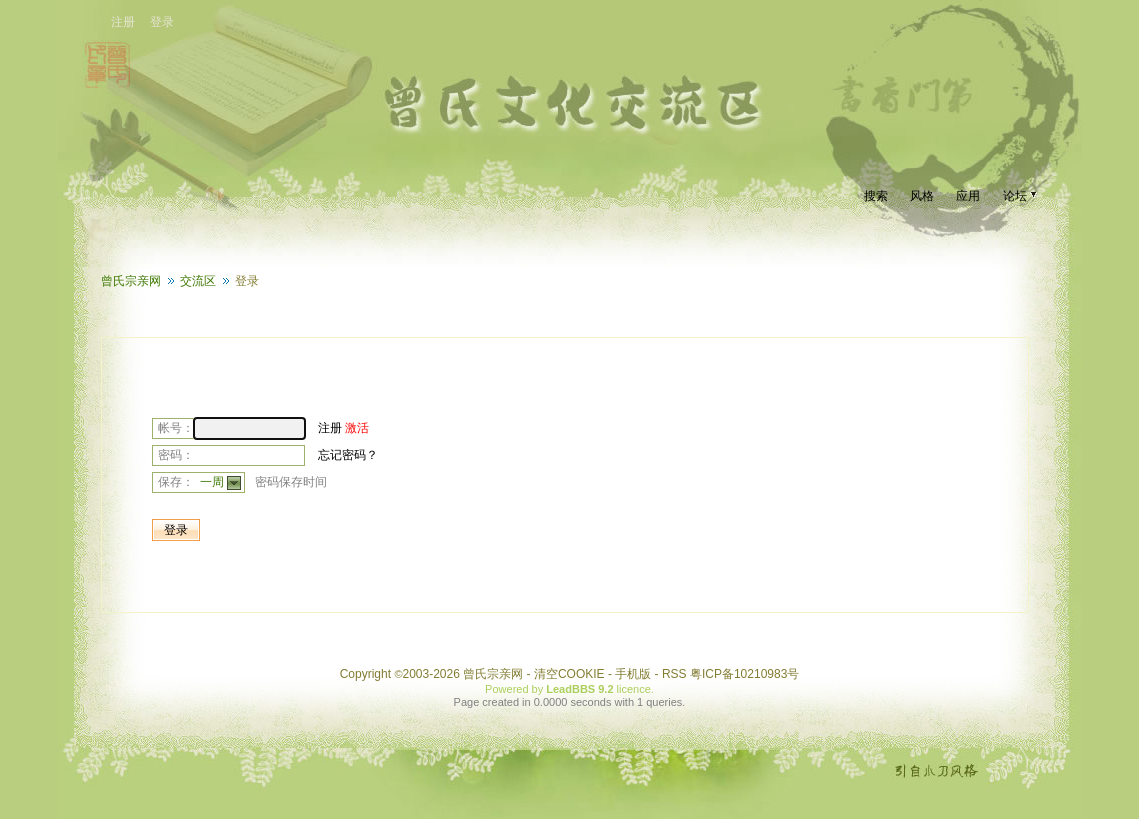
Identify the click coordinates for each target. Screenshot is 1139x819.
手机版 (633, 674)
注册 (123, 22)
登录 (162, 22)
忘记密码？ (348, 455)
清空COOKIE (569, 674)
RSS (674, 674)
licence (634, 689)
